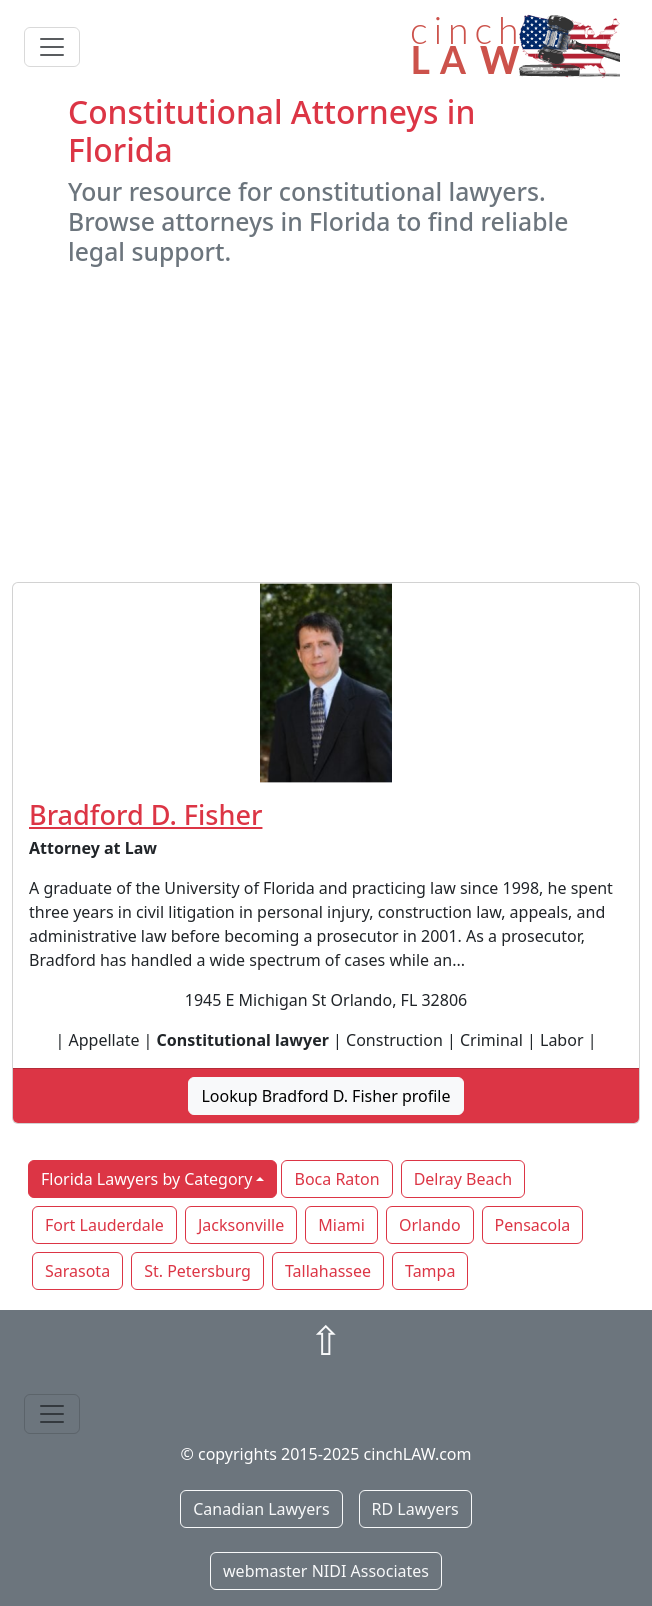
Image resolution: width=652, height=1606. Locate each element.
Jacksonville (241, 1225)
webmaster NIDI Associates (326, 1571)
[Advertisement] (326, 424)
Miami (341, 1225)
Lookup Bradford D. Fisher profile (325, 1096)
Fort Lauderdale (104, 1225)
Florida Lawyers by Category (146, 1179)
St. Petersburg (197, 1271)
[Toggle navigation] (52, 47)
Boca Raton (336, 1179)
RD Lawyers (415, 1509)
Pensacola (533, 1225)
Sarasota (77, 1271)
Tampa (430, 1271)
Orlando (430, 1225)
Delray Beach (463, 1179)
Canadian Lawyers (261, 1509)
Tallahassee (328, 1271)
